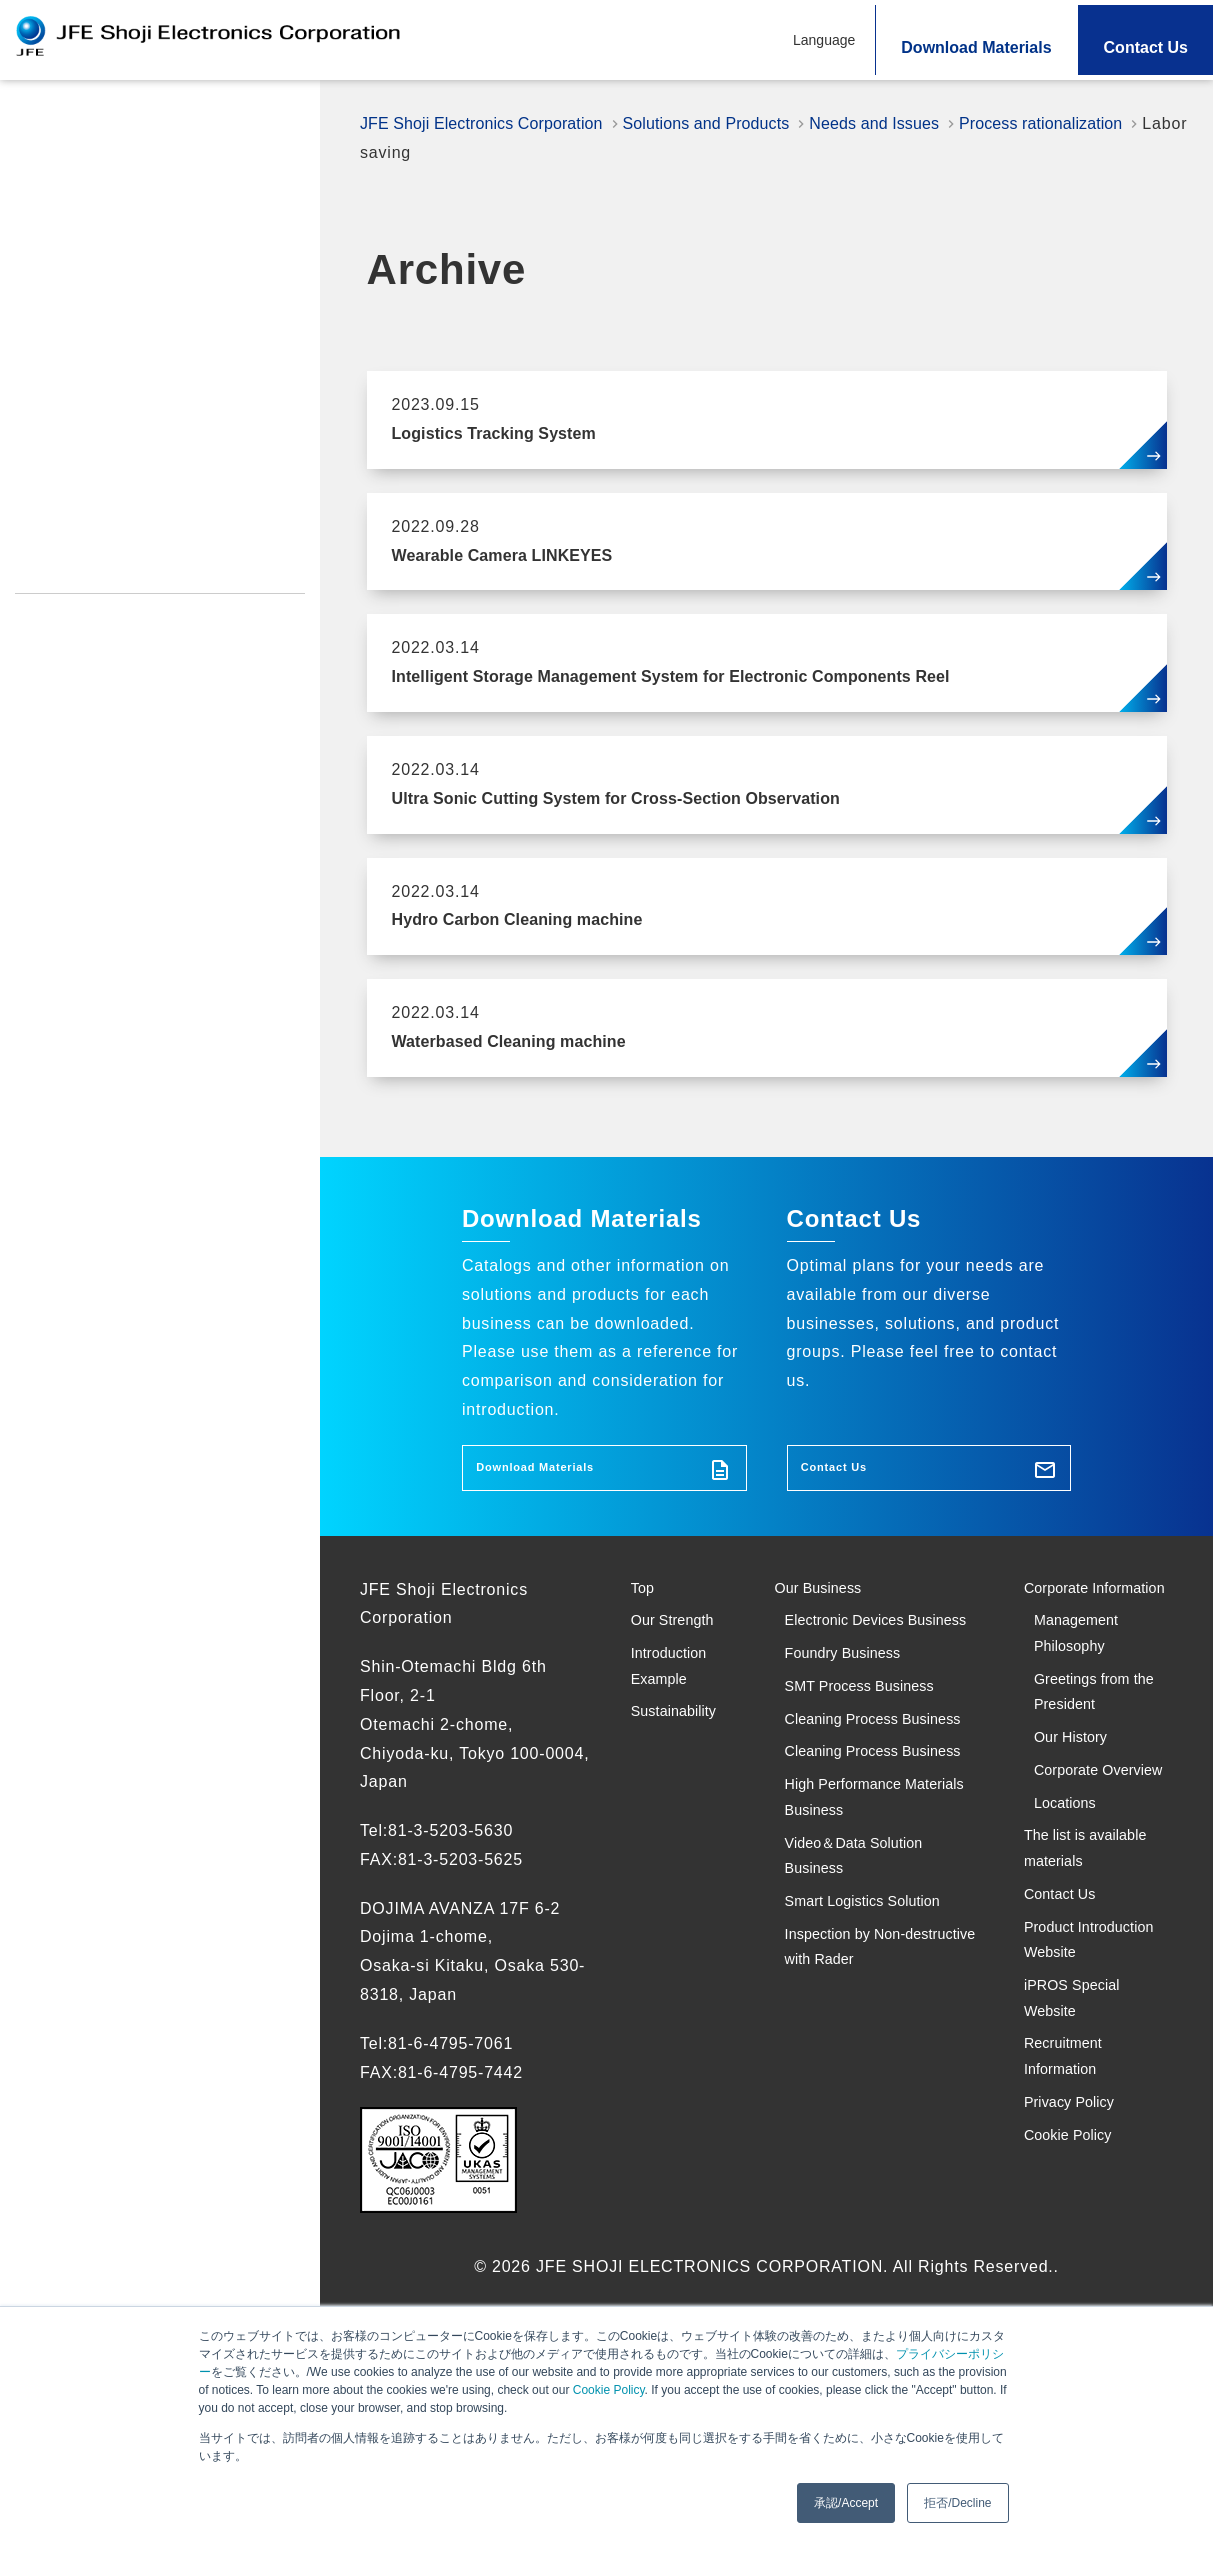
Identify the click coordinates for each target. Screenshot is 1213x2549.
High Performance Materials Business (860, 1969)
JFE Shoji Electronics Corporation (493, 123)
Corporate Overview (1074, 1881)
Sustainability (72, 363)
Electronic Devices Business (859, 1663)
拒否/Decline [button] (957, 2503)
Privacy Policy (68, 607)
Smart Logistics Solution (881, 2099)
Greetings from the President (1093, 1765)
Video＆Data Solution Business (870, 2041)
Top (30, 119)
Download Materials (976, 47)
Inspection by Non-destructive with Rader (874, 2158)
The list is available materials (1099, 1997)
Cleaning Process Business (855, 1824)
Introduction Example (105, 314)
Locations (1073, 1939)
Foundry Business (856, 1721)
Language (824, 40)
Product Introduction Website (124, 487)
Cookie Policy (609, 2390)
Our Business (829, 1605)
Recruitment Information (105, 567)
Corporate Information (1069, 1620)
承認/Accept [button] (846, 2503)
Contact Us (1146, 47)
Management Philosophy (1085, 1692)
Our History (1080, 1822)
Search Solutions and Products (145, 265)
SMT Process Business (876, 1765)
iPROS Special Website (100, 527)
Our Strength (69, 168)
